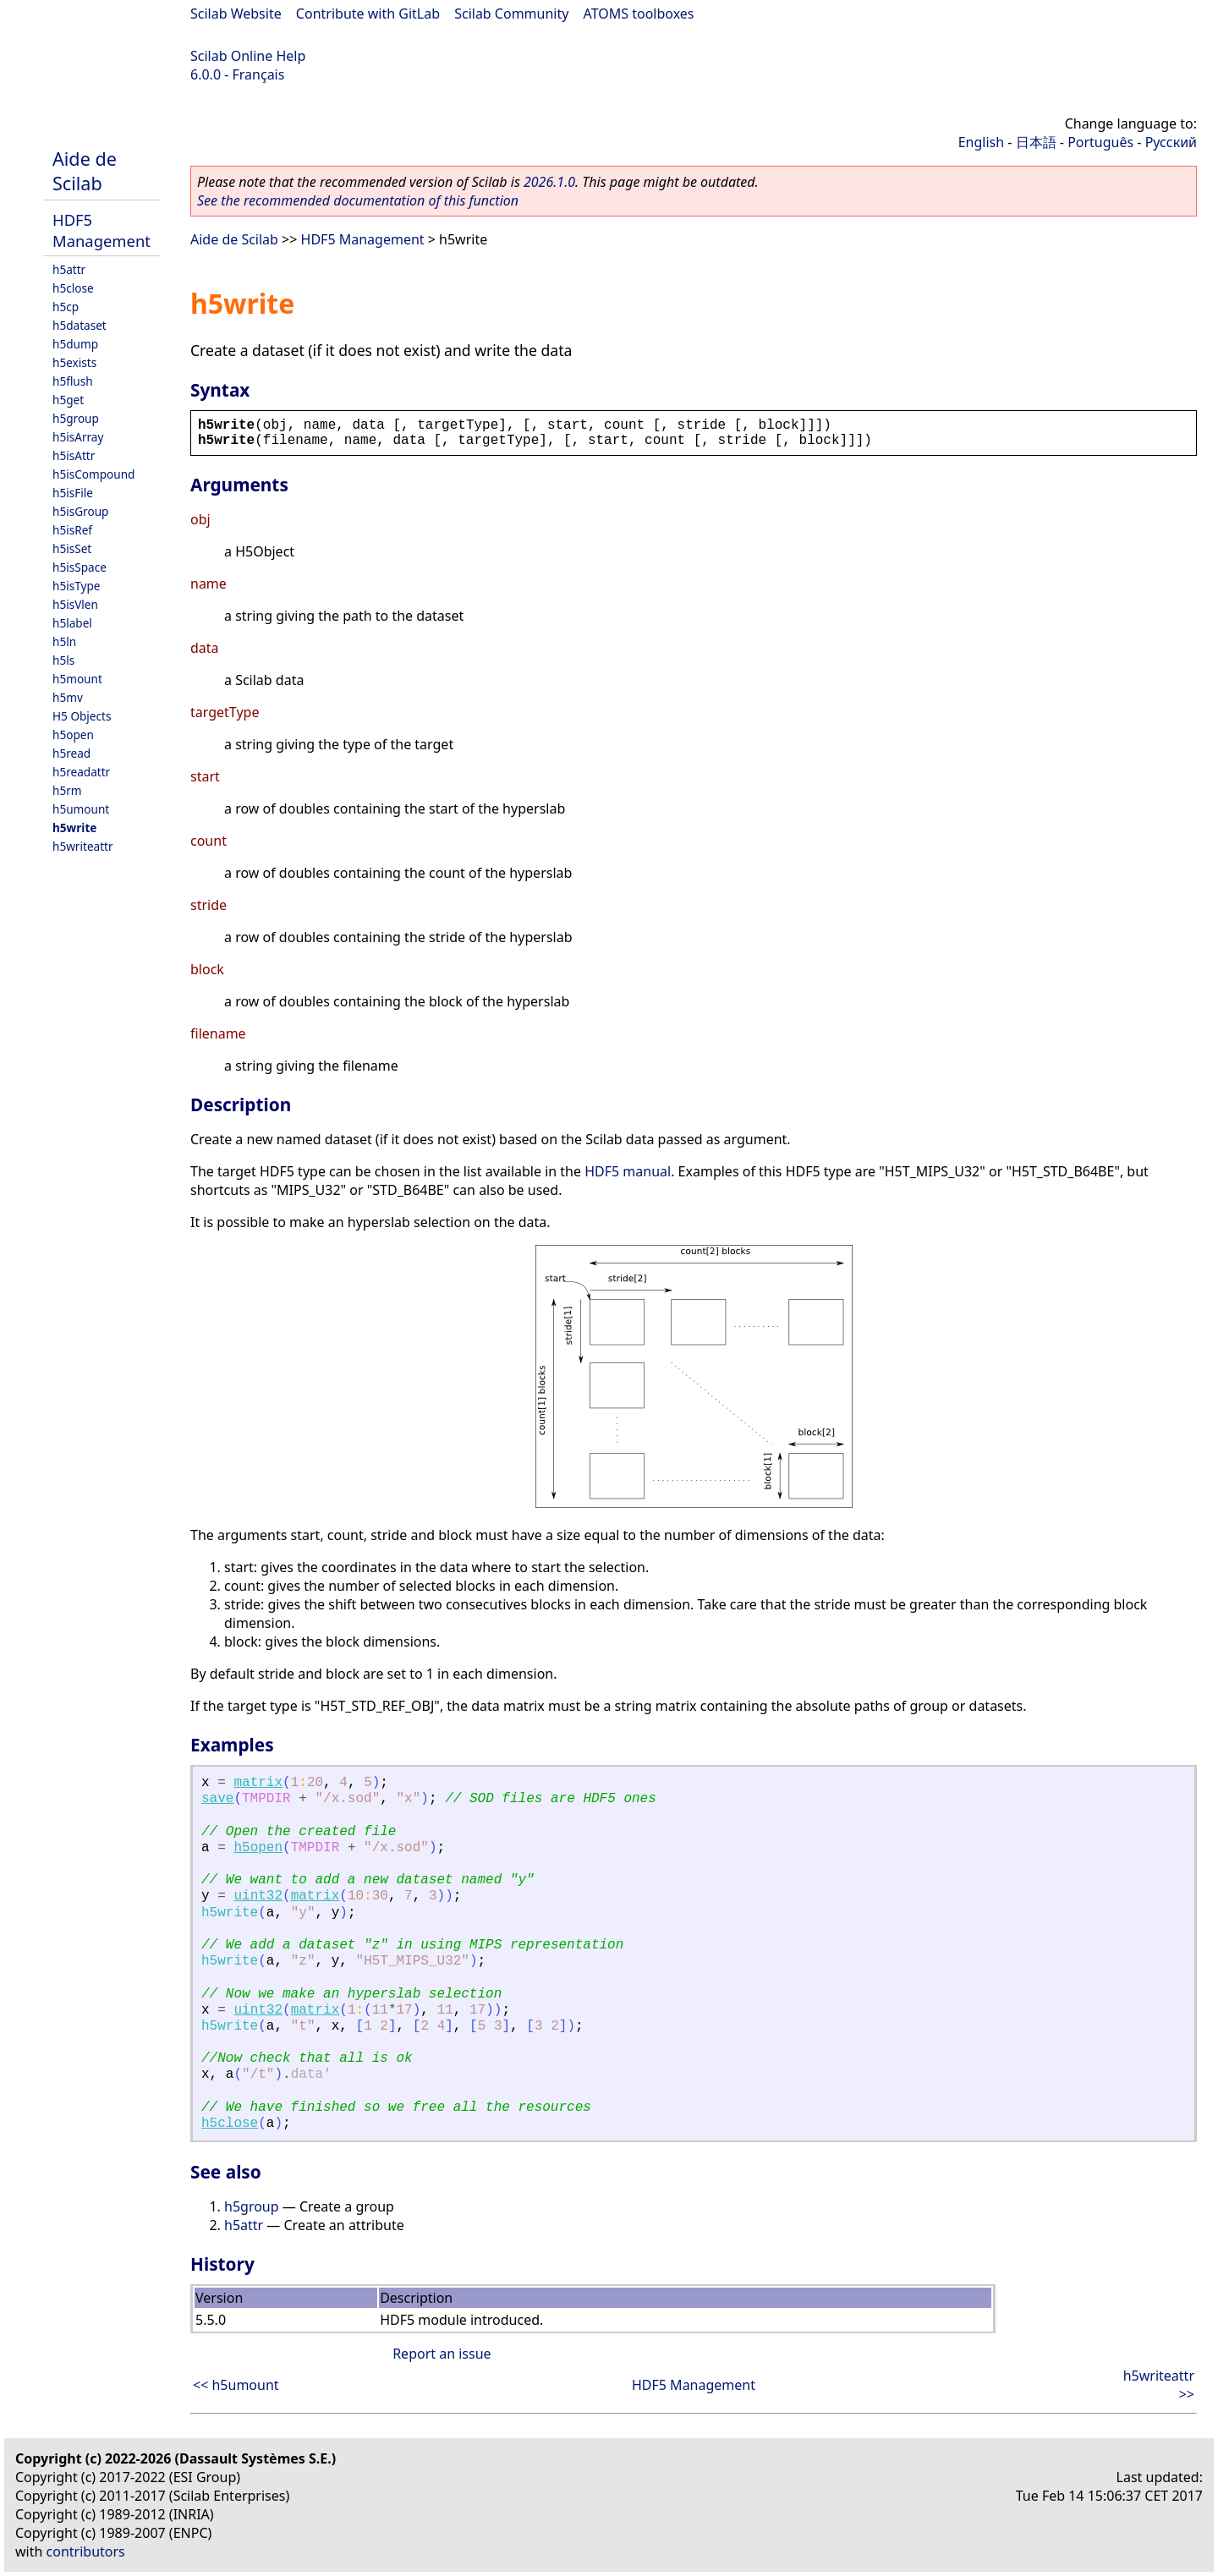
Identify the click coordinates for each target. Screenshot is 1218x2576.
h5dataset (79, 325)
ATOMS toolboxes (639, 13)
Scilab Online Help (247, 56)
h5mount (77, 679)
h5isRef (72, 530)
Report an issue (441, 2353)
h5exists (74, 362)
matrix (258, 1782)
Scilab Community (511, 13)
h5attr (68, 269)
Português (1100, 142)
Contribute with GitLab (368, 13)
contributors (86, 2551)
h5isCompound (93, 474)
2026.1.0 (549, 182)
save (217, 1798)
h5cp (65, 307)
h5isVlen (75, 604)
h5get (68, 400)
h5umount (80, 809)
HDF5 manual (627, 1171)
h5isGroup (80, 511)
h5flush (72, 381)
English (981, 142)
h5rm (67, 790)
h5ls (63, 660)
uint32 (258, 1896)
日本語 (1036, 142)
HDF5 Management (101, 230)
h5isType (76, 586)
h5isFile (72, 493)
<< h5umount (236, 2385)
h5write (74, 827)
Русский (1171, 142)
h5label (72, 623)
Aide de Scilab (84, 170)
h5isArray (77, 437)
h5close (73, 288)
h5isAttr (73, 455)
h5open (73, 734)
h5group (75, 418)
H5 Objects (81, 716)
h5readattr (81, 772)
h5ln (64, 641)
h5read (71, 753)
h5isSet (71, 548)
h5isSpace (79, 567)
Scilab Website (236, 13)
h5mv (67, 697)
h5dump (75, 344)
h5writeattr (82, 846)
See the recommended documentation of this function (357, 200)
